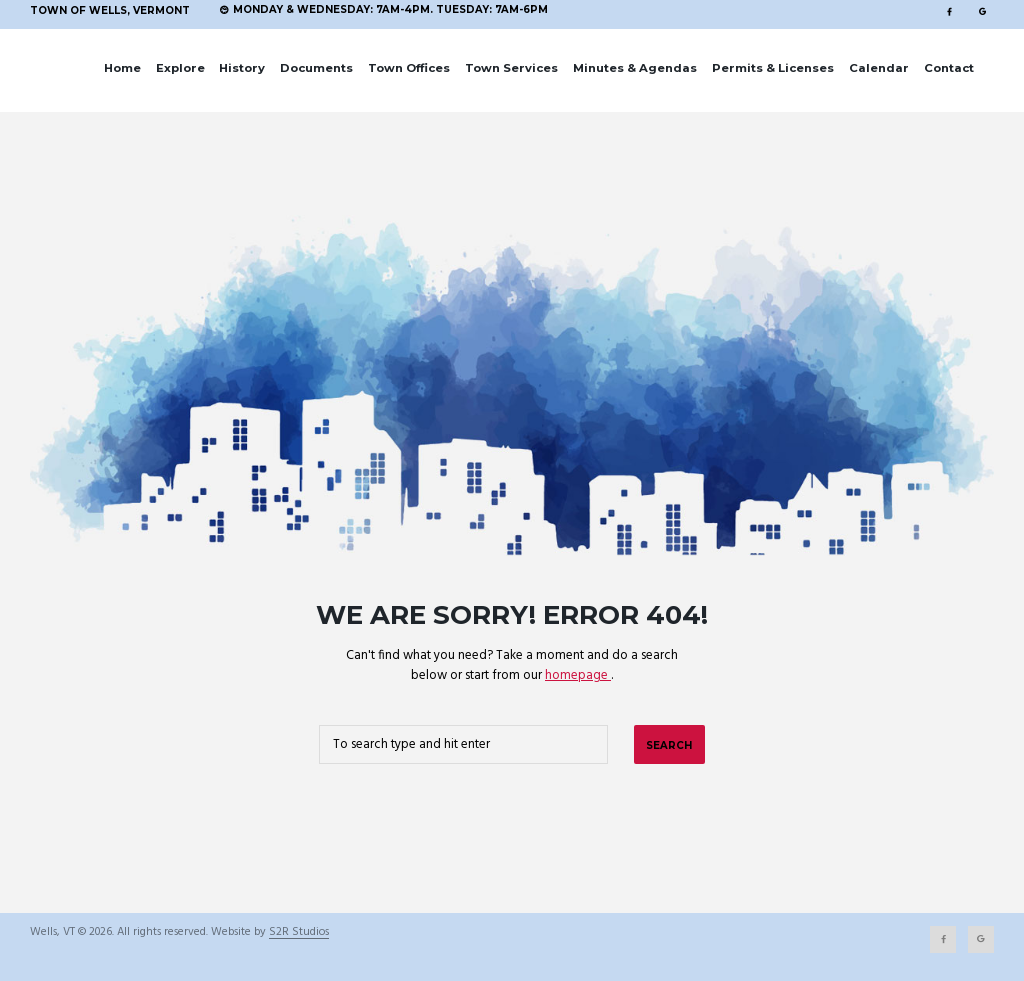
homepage (578, 675)
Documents (316, 68)
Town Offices (409, 68)
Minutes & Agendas (635, 68)
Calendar (879, 68)
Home (122, 68)
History (242, 68)
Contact (949, 68)
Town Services (511, 68)
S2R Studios (299, 933)
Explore (180, 68)
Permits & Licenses (773, 68)
